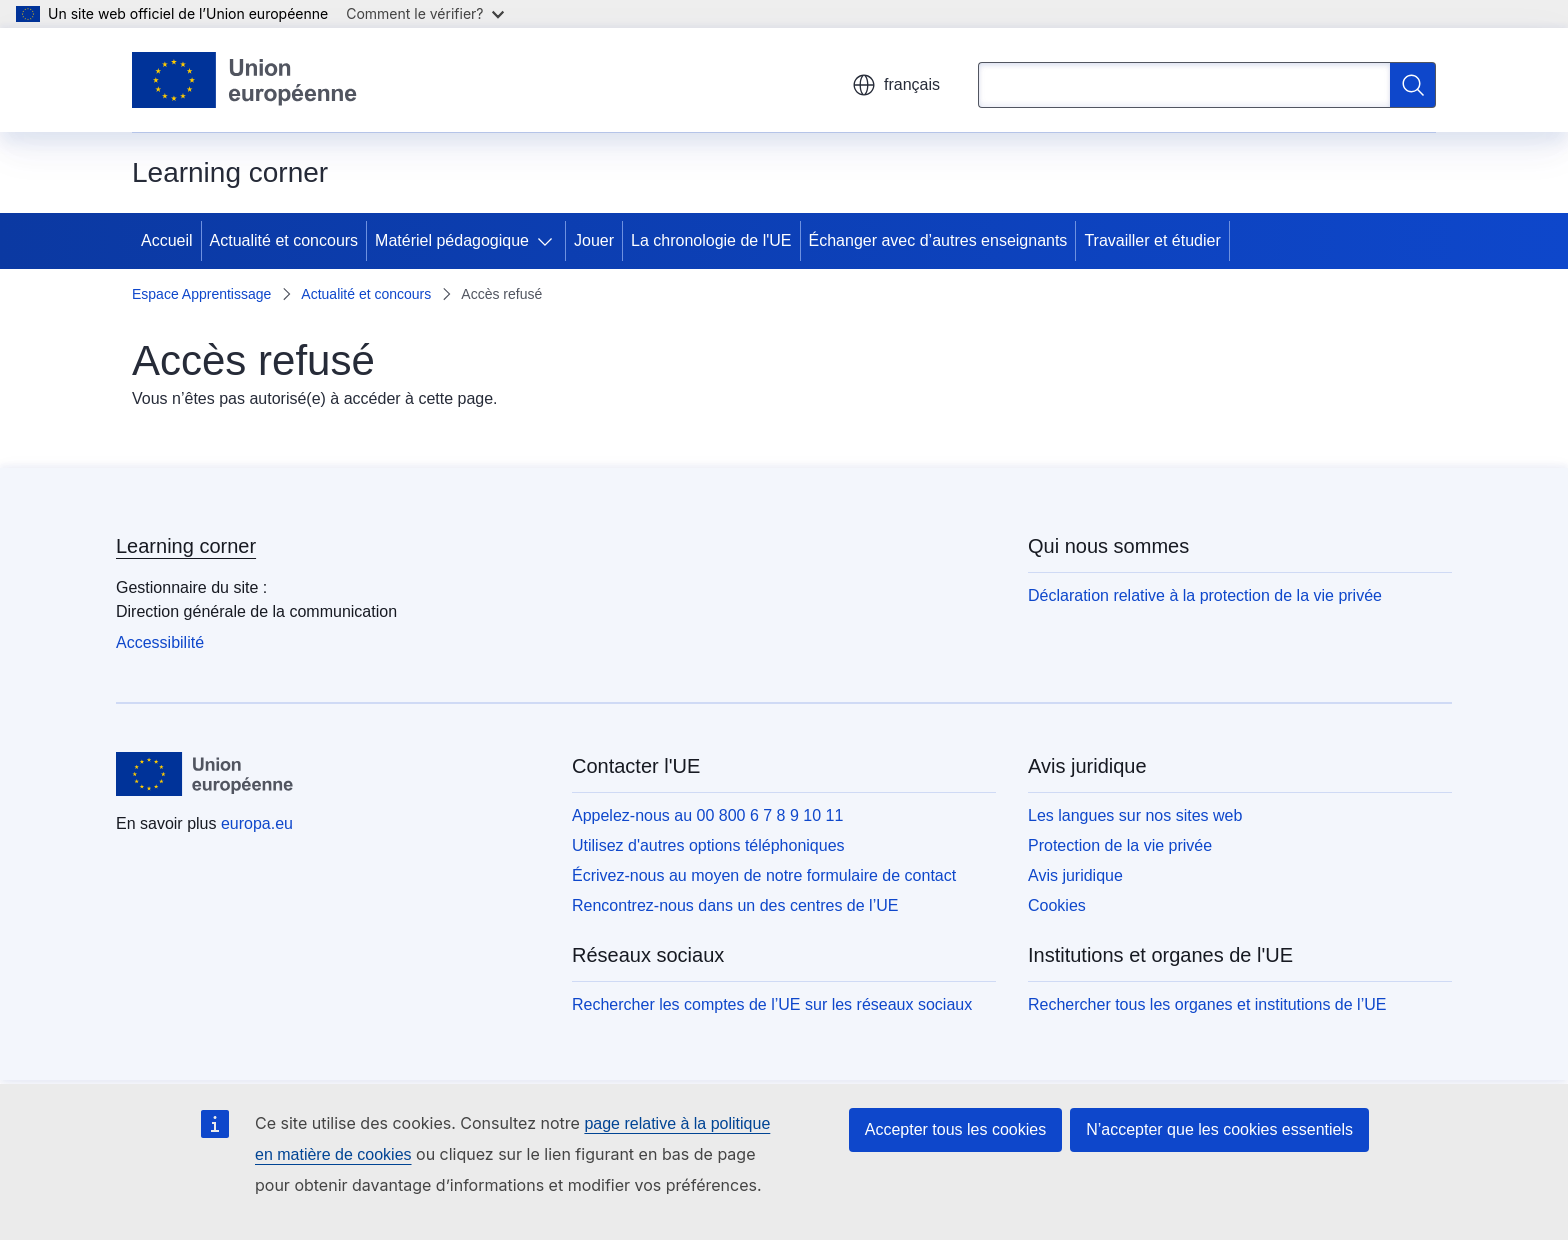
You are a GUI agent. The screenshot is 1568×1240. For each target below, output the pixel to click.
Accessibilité (160, 642)
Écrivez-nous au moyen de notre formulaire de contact (764, 875)
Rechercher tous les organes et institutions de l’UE (1207, 1004)
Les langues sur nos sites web (1135, 815)
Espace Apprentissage (201, 294)
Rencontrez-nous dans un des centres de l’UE (735, 905)
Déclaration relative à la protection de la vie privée (1205, 595)
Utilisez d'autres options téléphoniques (708, 845)
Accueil (167, 240)
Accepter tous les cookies (955, 1129)
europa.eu (257, 823)
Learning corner (186, 546)
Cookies (1057, 905)
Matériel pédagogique (452, 240)
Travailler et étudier (1152, 240)
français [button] (896, 85)
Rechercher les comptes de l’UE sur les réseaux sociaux (772, 1004)
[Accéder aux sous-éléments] (549, 241)
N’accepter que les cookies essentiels (1219, 1129)
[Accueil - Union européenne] (245, 80)
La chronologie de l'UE (711, 240)
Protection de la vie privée (1120, 845)
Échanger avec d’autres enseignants (938, 240)
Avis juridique (1075, 875)
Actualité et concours (284, 240)
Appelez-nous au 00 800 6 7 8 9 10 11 (707, 815)
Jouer (594, 240)
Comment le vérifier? (424, 13)
